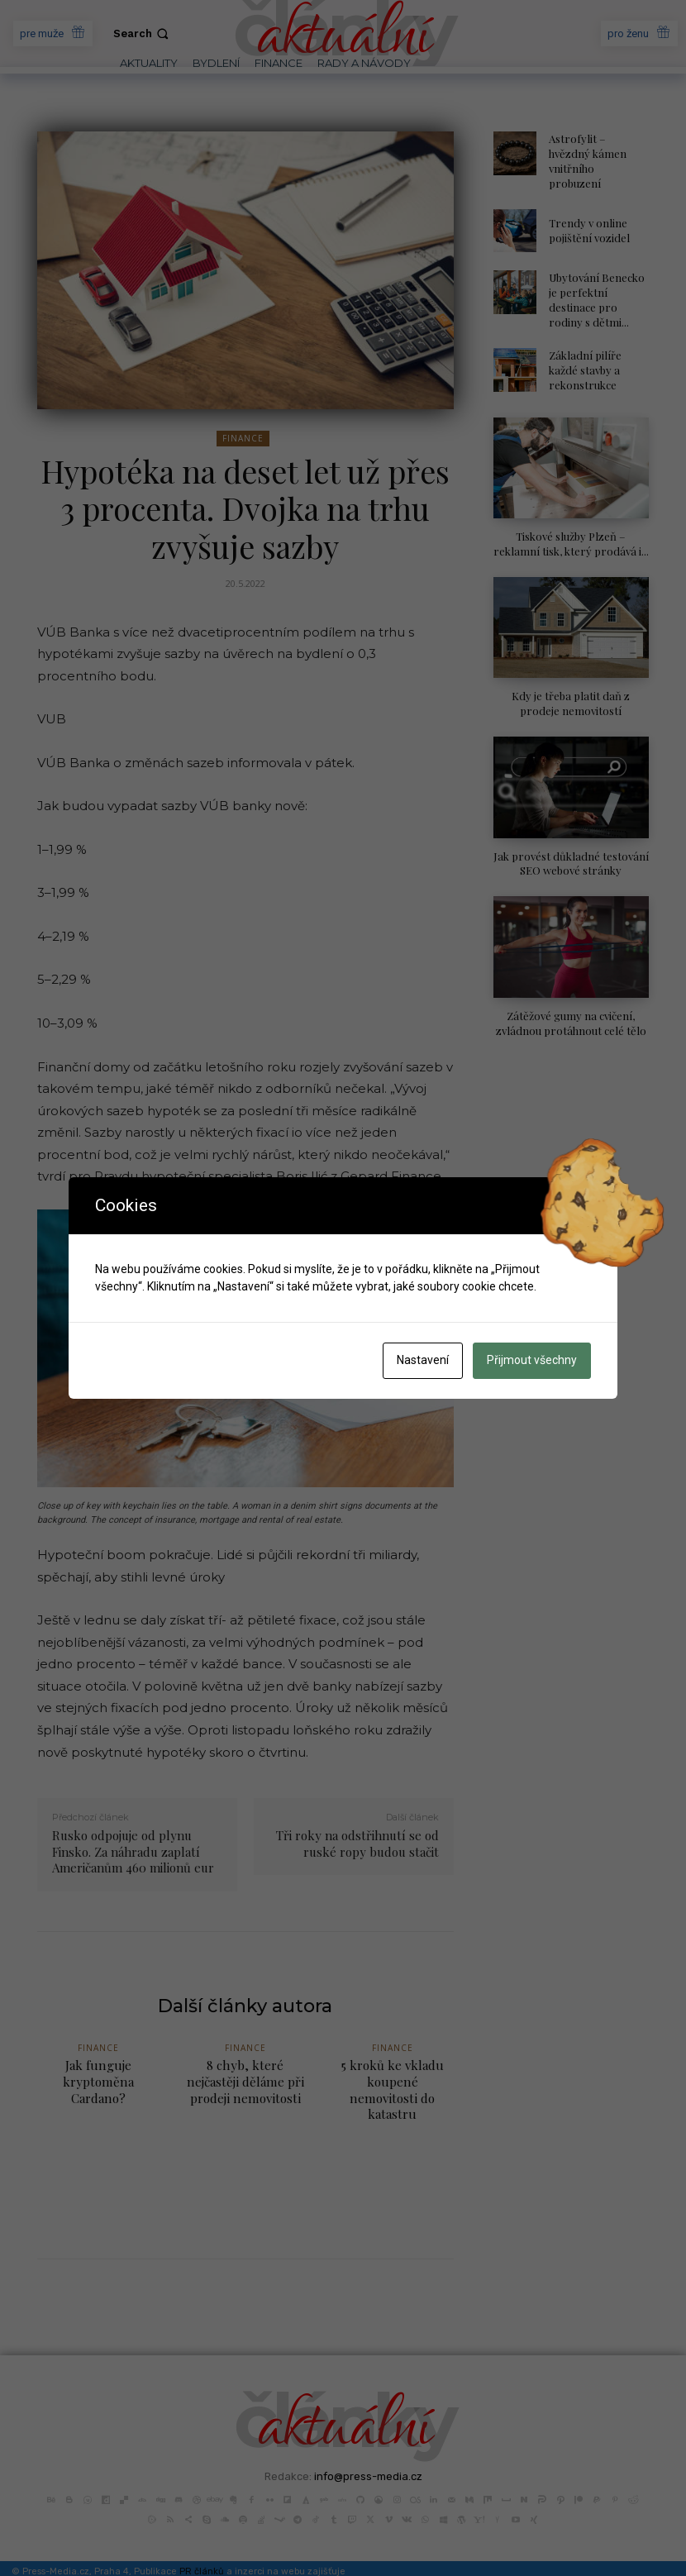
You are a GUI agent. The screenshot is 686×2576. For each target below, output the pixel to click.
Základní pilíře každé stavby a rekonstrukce (584, 350)
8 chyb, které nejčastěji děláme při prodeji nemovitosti (245, 2081)
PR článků (201, 2554)
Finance (243, 438)
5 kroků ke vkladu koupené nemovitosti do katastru (392, 2081)
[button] (142, 33)
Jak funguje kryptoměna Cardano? (98, 2081)
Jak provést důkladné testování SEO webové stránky (571, 840)
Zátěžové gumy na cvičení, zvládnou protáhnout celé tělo (571, 998)
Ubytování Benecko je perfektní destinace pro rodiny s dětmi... (597, 282)
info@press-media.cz (368, 2459)
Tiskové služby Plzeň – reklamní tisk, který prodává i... (571, 523)
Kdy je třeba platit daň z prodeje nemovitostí (571, 681)
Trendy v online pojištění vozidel (588, 214)
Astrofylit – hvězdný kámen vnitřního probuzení (598, 152)
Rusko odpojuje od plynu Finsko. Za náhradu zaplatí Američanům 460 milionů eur (133, 1851)
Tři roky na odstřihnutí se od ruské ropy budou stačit (357, 1843)
